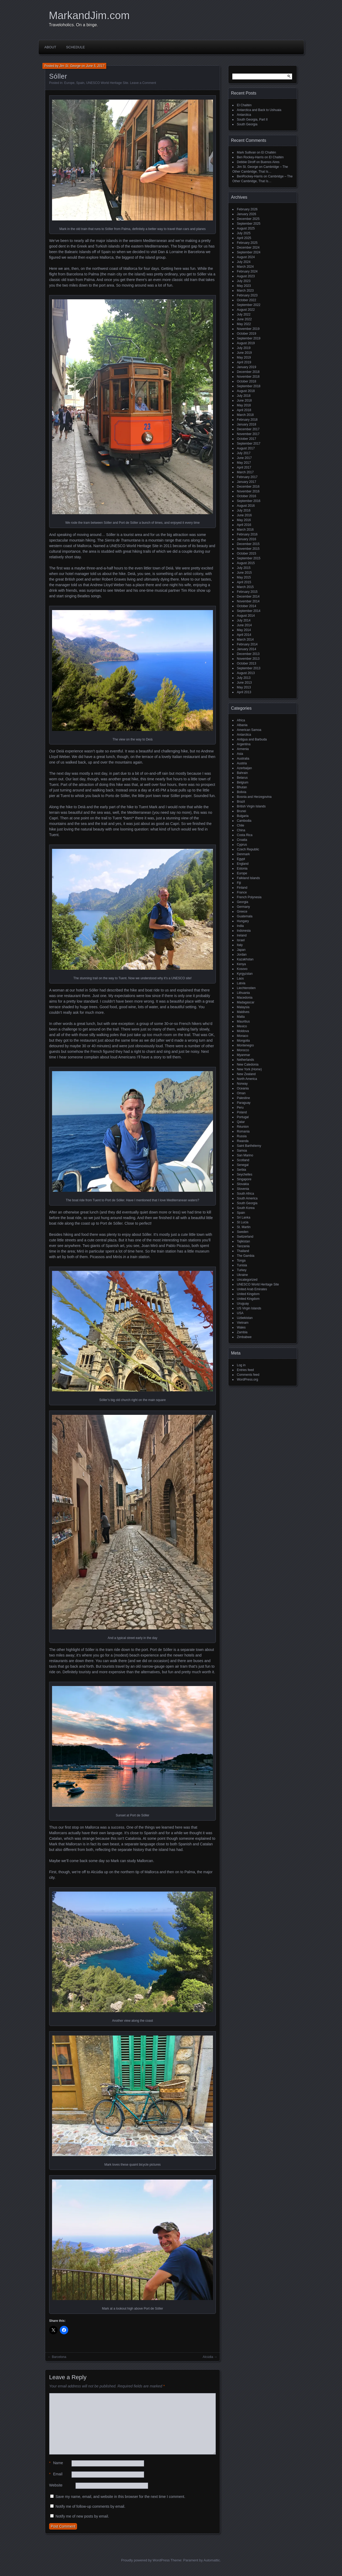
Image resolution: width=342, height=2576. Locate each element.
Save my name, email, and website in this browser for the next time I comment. (120, 2496)
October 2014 (246, 606)
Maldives (243, 1012)
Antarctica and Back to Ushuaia (259, 110)
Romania (243, 1131)
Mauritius (243, 1021)
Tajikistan (243, 1241)
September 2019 (248, 338)
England (243, 864)
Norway (242, 1083)
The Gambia (245, 1256)
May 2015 (244, 577)
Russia (242, 1136)
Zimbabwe (244, 1337)
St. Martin (243, 1227)
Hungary (243, 921)
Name (56, 2463)
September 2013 (248, 668)
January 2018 (246, 424)
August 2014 (246, 616)
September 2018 (248, 386)
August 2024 (246, 257)
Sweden (242, 1232)
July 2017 (243, 453)
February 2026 (247, 209)
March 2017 (245, 472)
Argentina (243, 744)
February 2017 (247, 477)
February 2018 (247, 419)
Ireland (242, 935)
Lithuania (243, 993)
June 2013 (244, 682)
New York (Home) (249, 1069)
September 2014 (248, 611)
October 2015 (246, 553)
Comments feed (248, 1375)
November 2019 (248, 329)
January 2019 (246, 367)
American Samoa (249, 730)
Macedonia (245, 997)
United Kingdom (248, 1294)
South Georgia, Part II (252, 119)
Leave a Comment (143, 83)
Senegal (243, 1165)
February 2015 (247, 592)
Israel (241, 940)
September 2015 (248, 558)
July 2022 (243, 314)
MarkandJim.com (89, 15)
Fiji (239, 883)
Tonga (241, 1260)
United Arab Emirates (252, 1289)
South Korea (246, 1208)
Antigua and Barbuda (252, 739)
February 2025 (247, 243)
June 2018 (244, 400)
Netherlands (245, 1060)
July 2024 (243, 262)
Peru (240, 1107)
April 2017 (244, 467)
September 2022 (248, 305)
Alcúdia (208, 2357)
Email (55, 2474)
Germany (243, 907)
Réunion (243, 1127)
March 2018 (245, 415)
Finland (242, 887)
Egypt (241, 859)
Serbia (241, 1170)
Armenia (243, 749)
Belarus (242, 778)
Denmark (243, 854)
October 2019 (246, 333)
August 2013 (246, 673)
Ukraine (242, 1275)
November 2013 (248, 659)
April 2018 (244, 410)
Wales (241, 1327)
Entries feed (245, 1370)
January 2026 (246, 214)
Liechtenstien (246, 988)
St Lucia (242, 1222)
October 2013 (246, 663)
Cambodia (244, 821)
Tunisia (242, 1265)
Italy (240, 945)
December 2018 (248, 372)
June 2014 (244, 625)
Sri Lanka (243, 1217)
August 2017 (246, 448)
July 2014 (243, 620)
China (241, 830)
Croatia (242, 840)
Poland (242, 1112)
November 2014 (248, 601)
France (242, 892)
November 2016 (248, 491)
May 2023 (244, 286)
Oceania (243, 1088)
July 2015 (243, 568)
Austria (242, 763)
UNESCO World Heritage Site (107, 83)
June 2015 (244, 572)
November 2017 (248, 434)
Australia (243, 758)
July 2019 (243, 348)
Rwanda (243, 1141)
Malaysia (243, 1007)
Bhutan (242, 787)
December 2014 (248, 596)
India (240, 926)
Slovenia (243, 1189)
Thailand (243, 1251)
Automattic (212, 2560)
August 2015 (246, 563)
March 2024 (245, 267)
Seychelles (244, 1174)
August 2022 (246, 310)
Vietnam (243, 1323)
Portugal (243, 1117)
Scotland (243, 1160)
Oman (241, 1093)
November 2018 (248, 376)
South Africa (245, 1193)
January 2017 (246, 482)
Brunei (241, 811)
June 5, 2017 (95, 66)
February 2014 (247, 644)
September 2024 (248, 252)
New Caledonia (247, 1064)
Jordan (242, 954)
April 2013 (244, 692)
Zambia (242, 1332)
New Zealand (246, 1074)
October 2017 (246, 439)
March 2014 (245, 639)
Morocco (243, 1050)
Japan (241, 950)
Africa (241, 720)
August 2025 (246, 228)
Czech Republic (248, 849)
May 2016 (244, 520)
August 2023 (246, 276)
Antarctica (244, 115)
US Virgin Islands (249, 1308)
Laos (240, 978)
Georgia (242, 902)
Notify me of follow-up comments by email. (90, 2506)
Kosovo (242, 969)
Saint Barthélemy (249, 1146)
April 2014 (244, 635)
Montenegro (245, 1045)
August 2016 (246, 506)
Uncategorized (247, 1279)
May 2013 (244, 687)
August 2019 (246, 343)
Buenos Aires (270, 162)
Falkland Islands (248, 878)
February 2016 (247, 534)
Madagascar (245, 1002)
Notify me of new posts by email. (82, 2516)
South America (247, 1198)
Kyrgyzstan (245, 974)
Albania (242, 725)
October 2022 (246, 300)
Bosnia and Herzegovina (254, 797)
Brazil (241, 801)
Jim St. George (70, 66)
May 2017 (244, 463)
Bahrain (242, 773)
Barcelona (59, 2357)
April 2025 (244, 238)
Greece (242, 911)
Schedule (75, 47)
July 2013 (243, 678)
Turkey (241, 1270)
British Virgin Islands (251, 806)
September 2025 (248, 223)
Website (55, 2485)
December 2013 (248, 654)
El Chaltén (244, 105)
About (50, 47)
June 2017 (244, 458)
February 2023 (247, 295)
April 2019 (244, 362)
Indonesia (244, 931)
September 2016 (248, 501)
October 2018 (246, 381)
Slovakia (243, 1184)
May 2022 (244, 324)
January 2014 (246, 649)
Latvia (241, 983)
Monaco (242, 1036)
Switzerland (245, 1236)
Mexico (242, 1026)
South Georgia (247, 124)
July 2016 (243, 510)
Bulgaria (243, 816)
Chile (240, 825)
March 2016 (245, 529)
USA (240, 1313)
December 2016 (248, 486)
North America (247, 1079)
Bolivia (241, 792)
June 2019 (244, 353)
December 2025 (248, 219)
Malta (241, 1017)
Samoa (242, 1150)
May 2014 (244, 630)
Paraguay (243, 1103)
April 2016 (244, 525)
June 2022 (244, 319)
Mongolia (243, 1040)
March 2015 (245, 587)
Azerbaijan (244, 768)
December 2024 (248, 247)
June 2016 (244, 515)
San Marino (245, 1155)
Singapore (244, 1179)
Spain (80, 83)
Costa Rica (245, 835)
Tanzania (243, 1246)
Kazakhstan (245, 959)
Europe (69, 83)
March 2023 (245, 290)
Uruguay (243, 1303)
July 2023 (243, 281)
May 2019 (244, 357)
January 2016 (246, 539)
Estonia (242, 868)
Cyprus (242, 844)
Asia (240, 754)
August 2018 (246, 391)
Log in (241, 1365)
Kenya (241, 964)
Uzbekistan (245, 1318)
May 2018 (244, 405)
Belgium (242, 782)
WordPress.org (247, 1379)
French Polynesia (249, 897)
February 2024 (247, 271)
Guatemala (245, 916)
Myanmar (243, 1055)
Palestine (243, 1098)
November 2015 (248, 549)
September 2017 (248, 443)
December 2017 (248, 429)
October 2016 (246, 496)
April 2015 (244, 582)
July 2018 (243, 396)
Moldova (243, 1031)
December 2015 (248, 544)
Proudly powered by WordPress (145, 2560)
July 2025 (243, 233)
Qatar (241, 1122)
